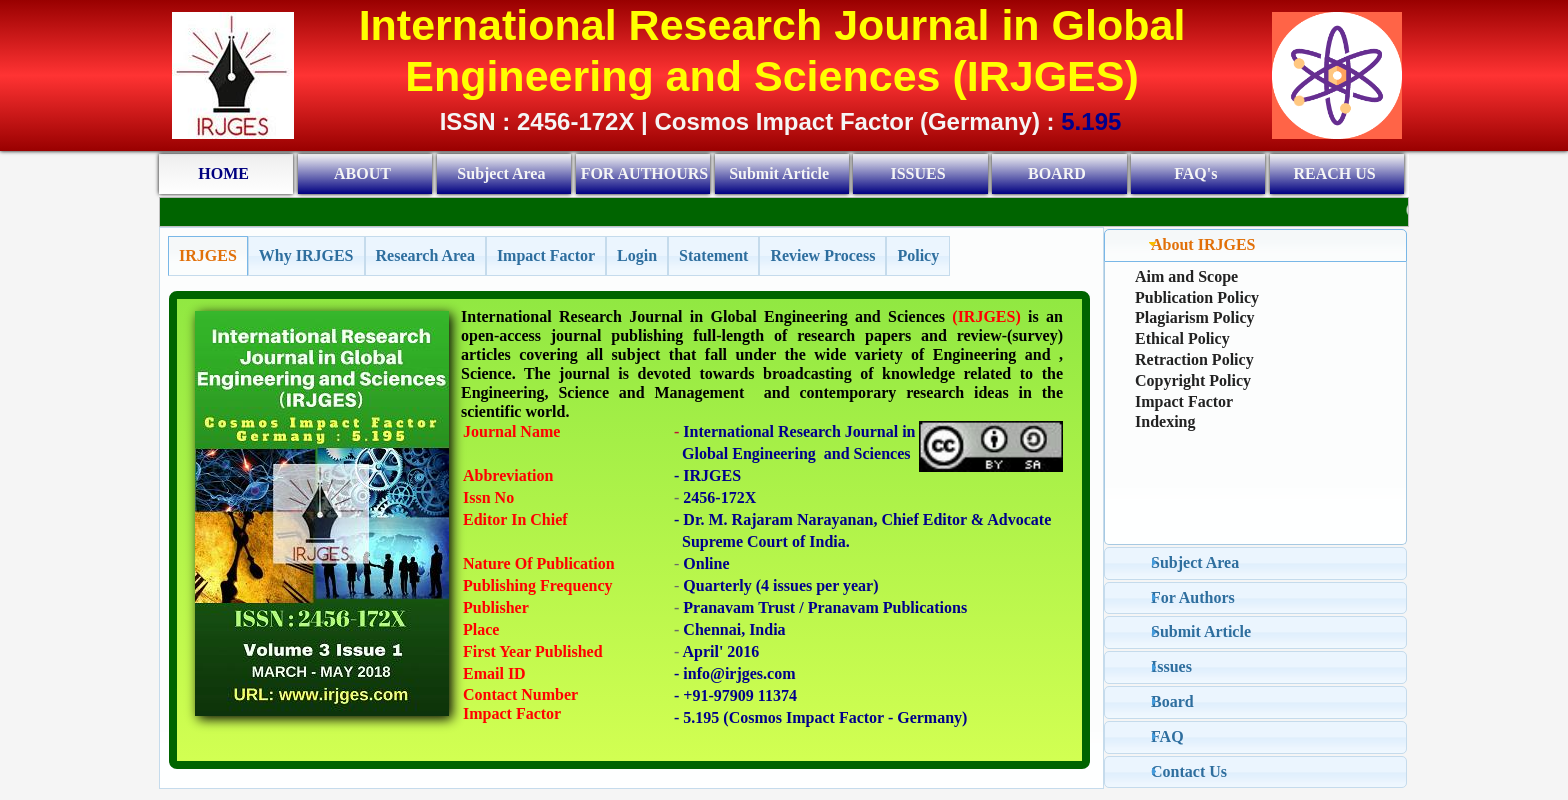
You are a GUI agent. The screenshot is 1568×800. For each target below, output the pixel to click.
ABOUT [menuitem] (362, 173)
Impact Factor (1184, 401)
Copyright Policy (1193, 380)
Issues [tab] (1168, 666)
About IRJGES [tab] (1200, 244)
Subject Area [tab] (1192, 562)
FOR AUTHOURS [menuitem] (645, 173)
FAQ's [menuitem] (1195, 173)
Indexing (1165, 421)
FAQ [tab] (1164, 736)
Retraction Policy (1194, 359)
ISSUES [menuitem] (917, 173)
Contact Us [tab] (1186, 771)
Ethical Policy (1182, 338)
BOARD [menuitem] (1057, 173)
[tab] (208, 256)
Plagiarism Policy (1195, 317)
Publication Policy (1197, 297)
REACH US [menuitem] (1335, 173)
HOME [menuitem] (223, 173)
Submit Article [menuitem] (779, 173)
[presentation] (208, 256)
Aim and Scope (1186, 276)
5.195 (1091, 121)
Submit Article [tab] (1198, 631)
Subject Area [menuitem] (501, 173)
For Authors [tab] (1190, 597)
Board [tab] (1169, 701)
